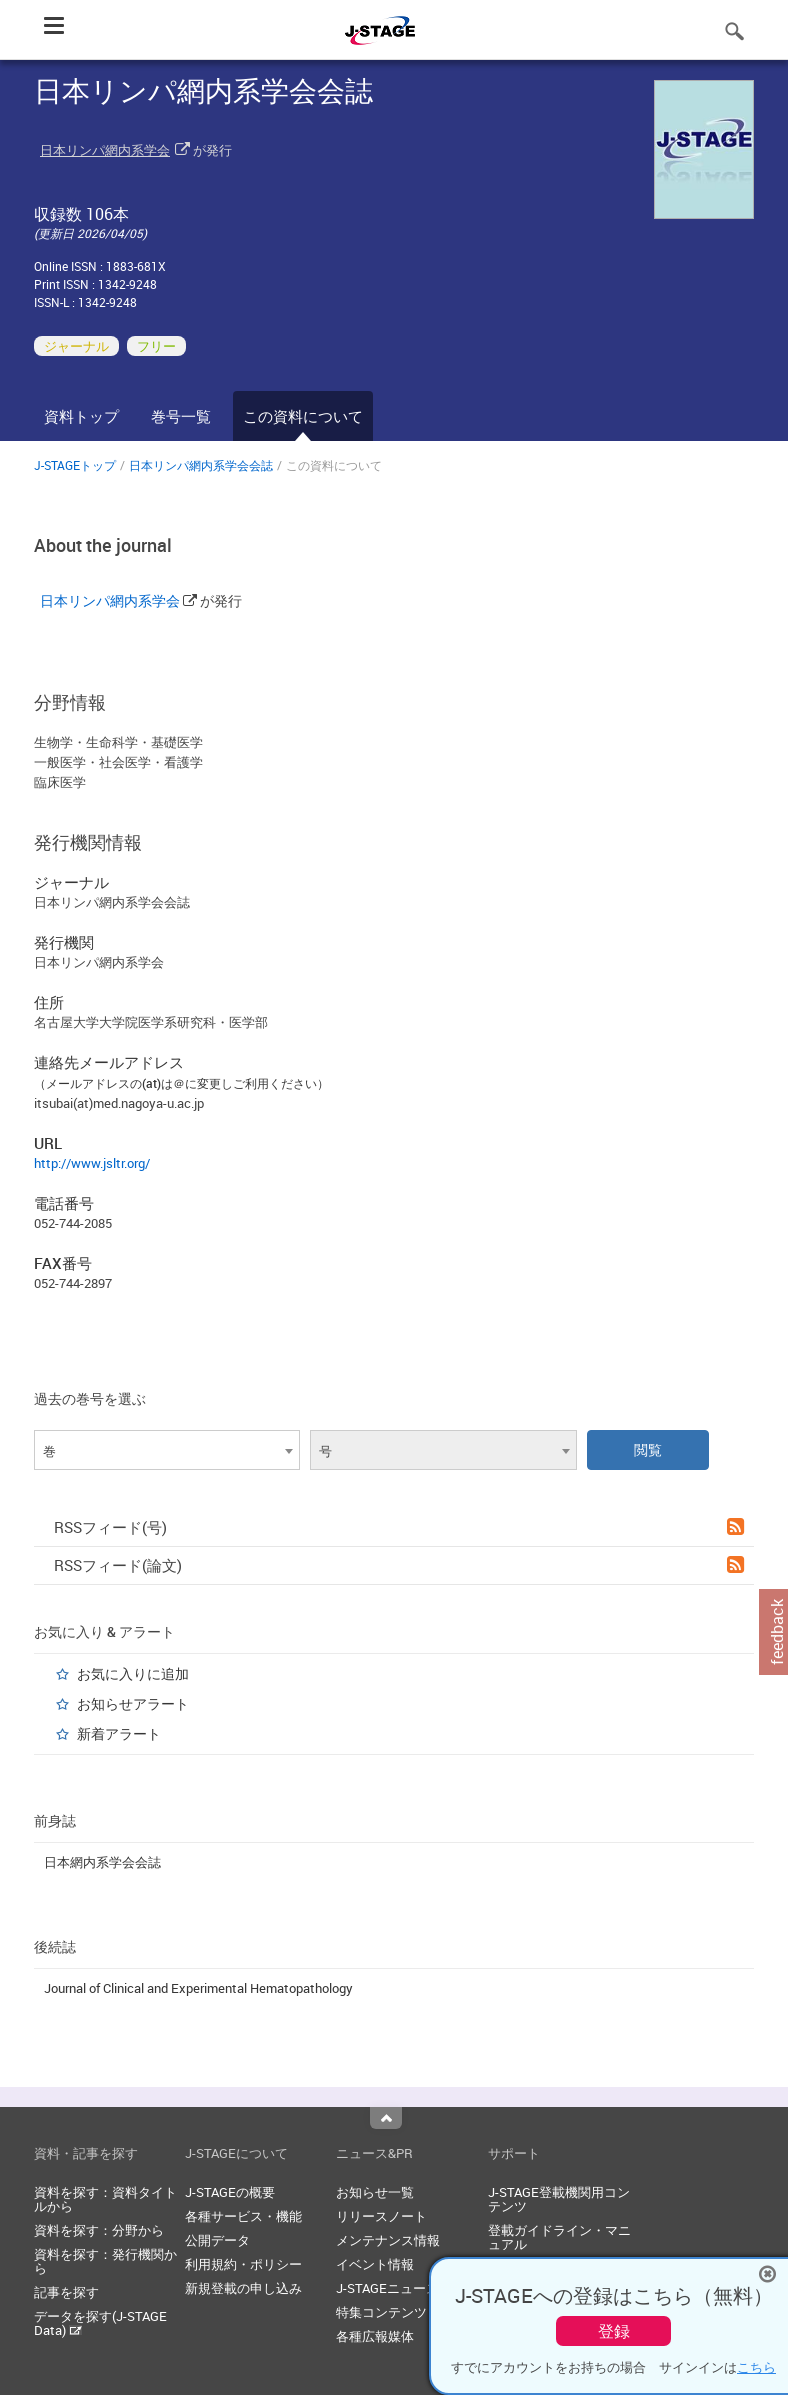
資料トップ (81, 416)
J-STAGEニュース (387, 2288)
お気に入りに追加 (133, 1673)
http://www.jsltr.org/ (92, 1163)
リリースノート (381, 2216)
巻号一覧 (181, 416)
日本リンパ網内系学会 (105, 150)
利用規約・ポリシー (243, 2264)
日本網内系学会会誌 (102, 1862)
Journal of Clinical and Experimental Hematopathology (198, 1988)
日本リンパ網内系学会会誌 (201, 465)
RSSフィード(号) (399, 1527)
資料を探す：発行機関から (105, 2261)
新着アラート (119, 1733)
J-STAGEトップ (75, 465)
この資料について (303, 416)
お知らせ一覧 (375, 2192)
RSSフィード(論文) (399, 1565)
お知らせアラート (133, 1703)
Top (386, 2118)
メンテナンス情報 (388, 2240)
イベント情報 (375, 2264)
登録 (614, 2331)
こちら (756, 2367)
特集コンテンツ (381, 2312)
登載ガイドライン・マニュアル (559, 2237)
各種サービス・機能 (243, 2216)
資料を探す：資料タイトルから (105, 2199)
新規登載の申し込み (243, 2288)
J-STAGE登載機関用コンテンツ (559, 2199)
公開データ (217, 2240)
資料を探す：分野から (99, 2230)
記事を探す (66, 2292)
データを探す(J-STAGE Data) (100, 2323)
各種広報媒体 (375, 2336)
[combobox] (167, 1450)
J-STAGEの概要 (230, 2192)
